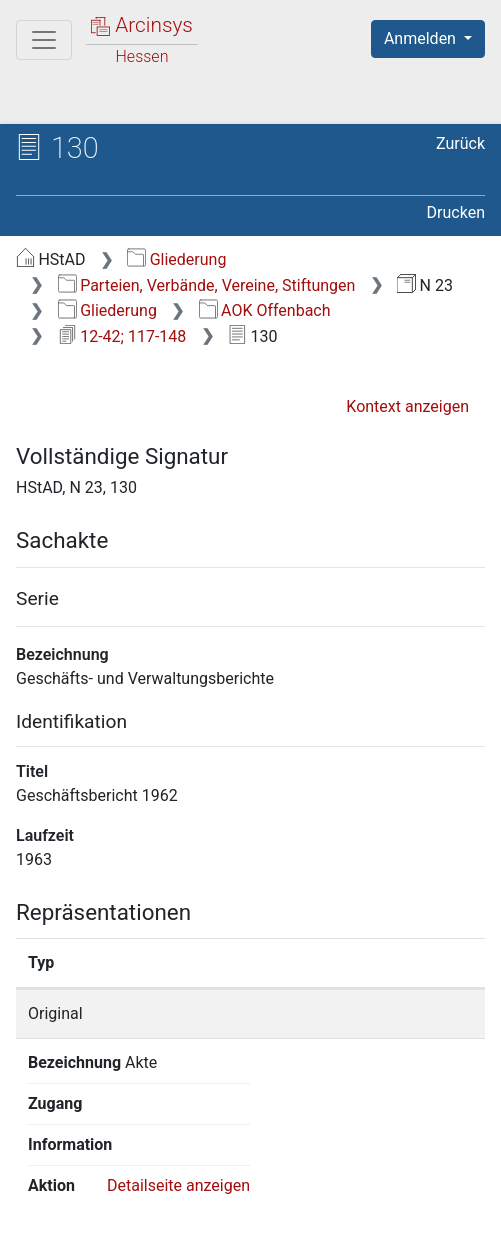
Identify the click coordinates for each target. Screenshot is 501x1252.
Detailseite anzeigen (178, 1062)
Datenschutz (265, 1204)
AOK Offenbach (265, 310)
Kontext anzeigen (407, 406)
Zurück (460, 143)
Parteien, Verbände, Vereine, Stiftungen (207, 285)
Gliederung (176, 259)
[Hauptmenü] (44, 40)
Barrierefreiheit (418, 1204)
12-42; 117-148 (122, 336)
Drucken (456, 212)
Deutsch (120, 1165)
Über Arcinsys (116, 1204)
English (46, 1165)
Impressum (106, 1225)
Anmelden (422, 38)
